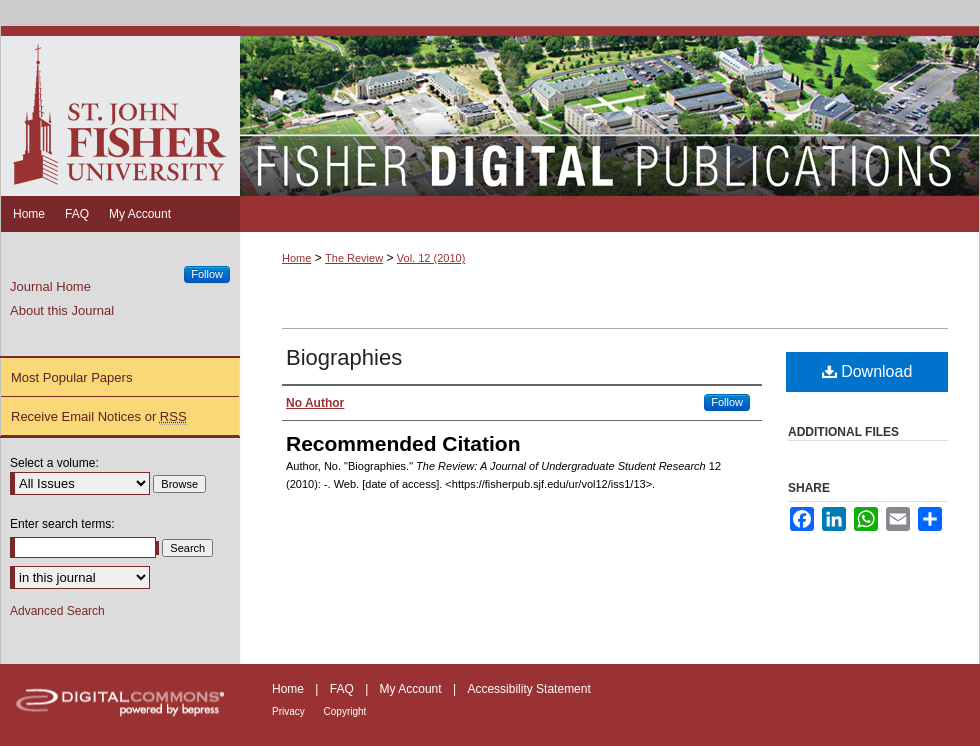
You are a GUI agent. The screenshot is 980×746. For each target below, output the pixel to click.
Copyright (345, 711)
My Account (412, 689)
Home (296, 258)
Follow (727, 402)
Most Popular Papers (71, 377)
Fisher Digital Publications (609, 111)
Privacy (290, 711)
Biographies (344, 357)
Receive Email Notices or (99, 417)
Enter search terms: (62, 524)
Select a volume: (54, 463)
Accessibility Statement (528, 689)
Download (867, 371)
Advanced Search (57, 611)
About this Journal (62, 310)
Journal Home (50, 286)
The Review (354, 258)
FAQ (343, 689)
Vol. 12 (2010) (431, 258)
